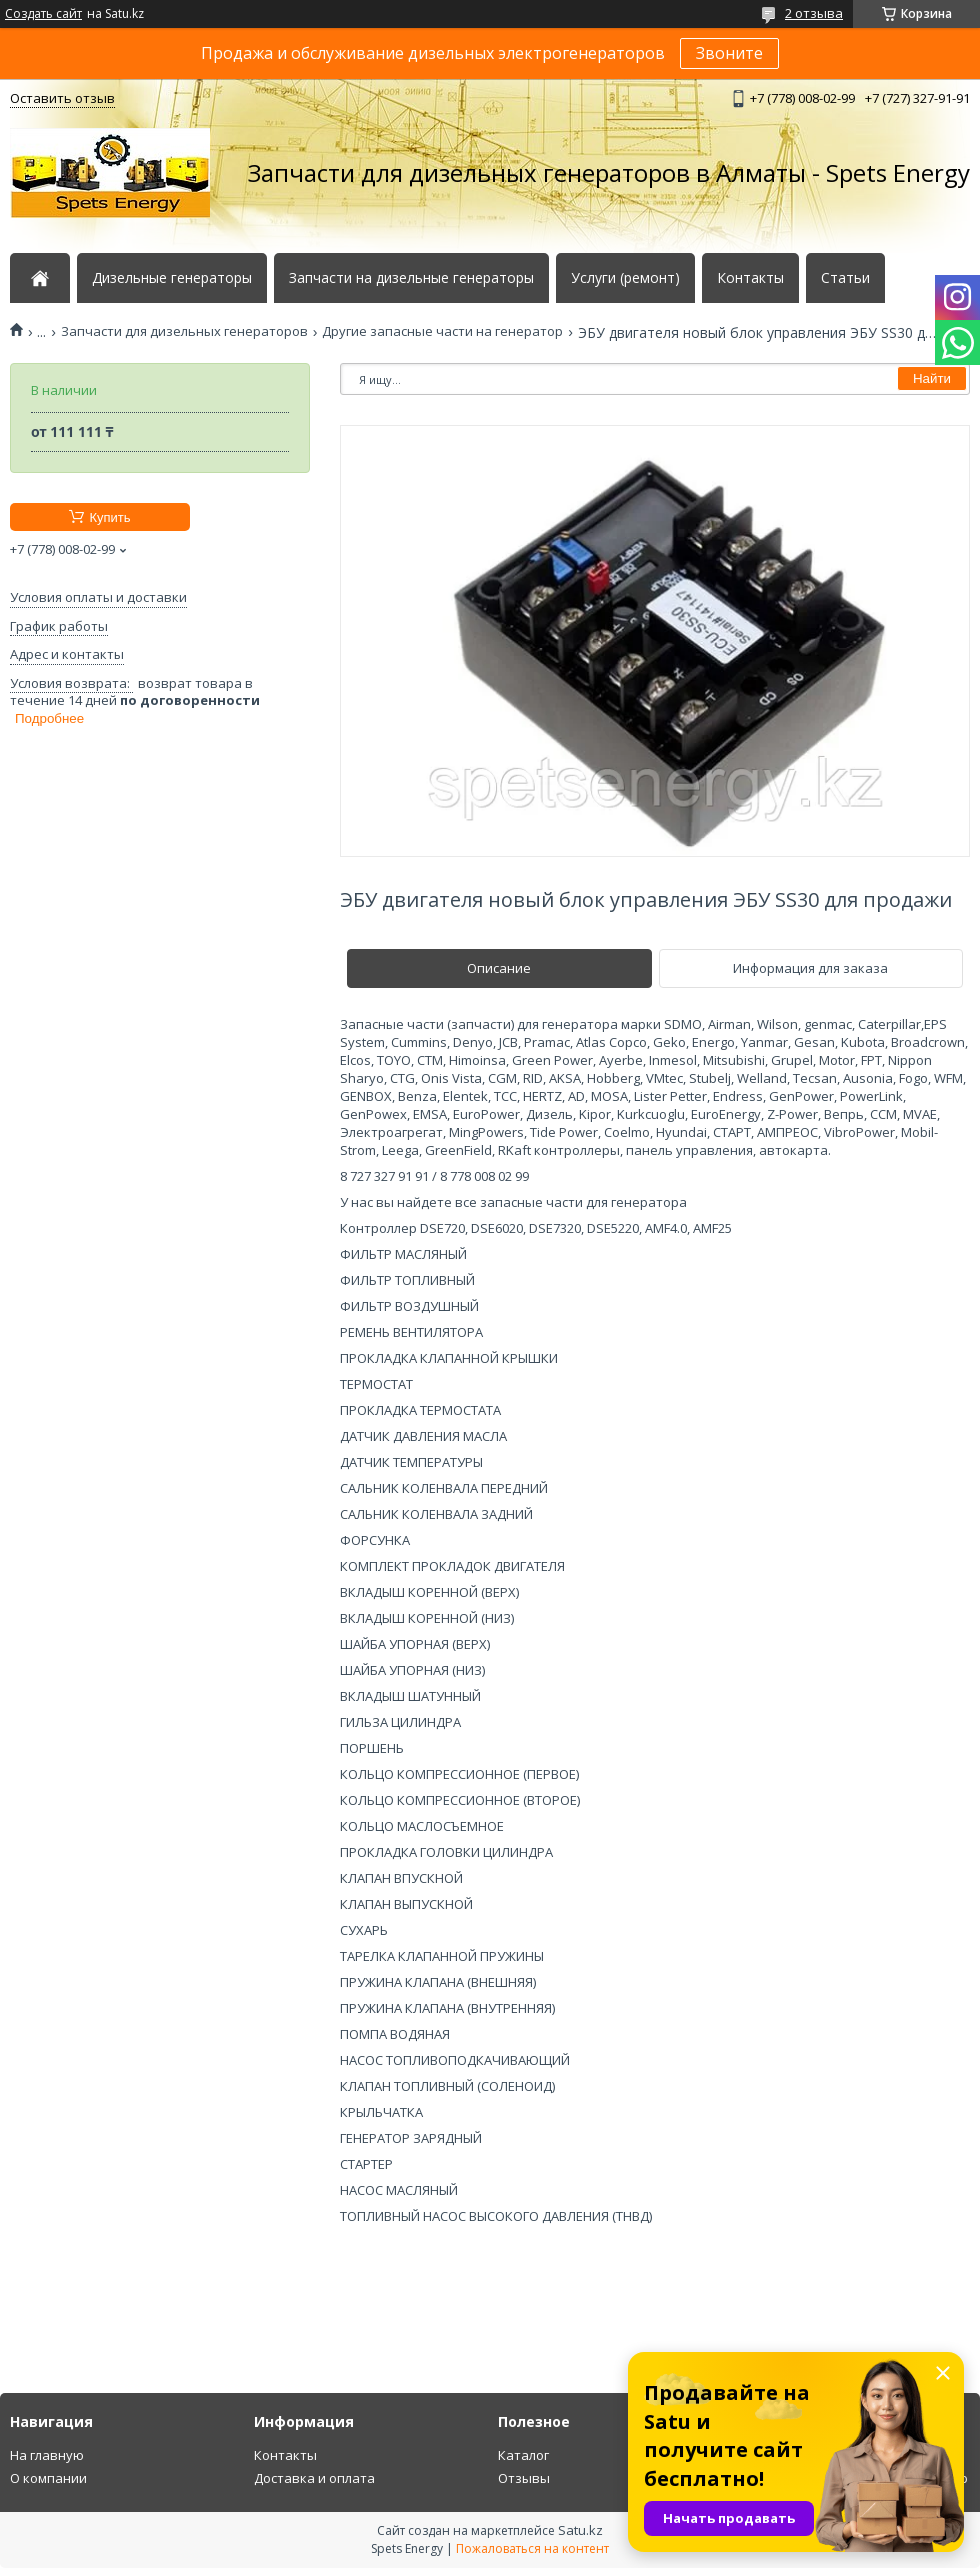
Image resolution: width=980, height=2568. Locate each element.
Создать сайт (43, 14)
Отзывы (524, 2478)
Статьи (845, 278)
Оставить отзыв (62, 98)
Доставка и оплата (314, 2478)
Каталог (523, 2455)
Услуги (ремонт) (625, 278)
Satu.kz (580, 2530)
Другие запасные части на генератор (442, 331)
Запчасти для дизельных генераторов (184, 331)
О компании (48, 2478)
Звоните (729, 53)
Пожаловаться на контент (532, 2548)
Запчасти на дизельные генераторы (411, 278)
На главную (47, 2455)
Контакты (750, 278)
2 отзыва (814, 13)
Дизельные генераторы (172, 278)
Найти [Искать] (932, 378)
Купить (109, 517)
